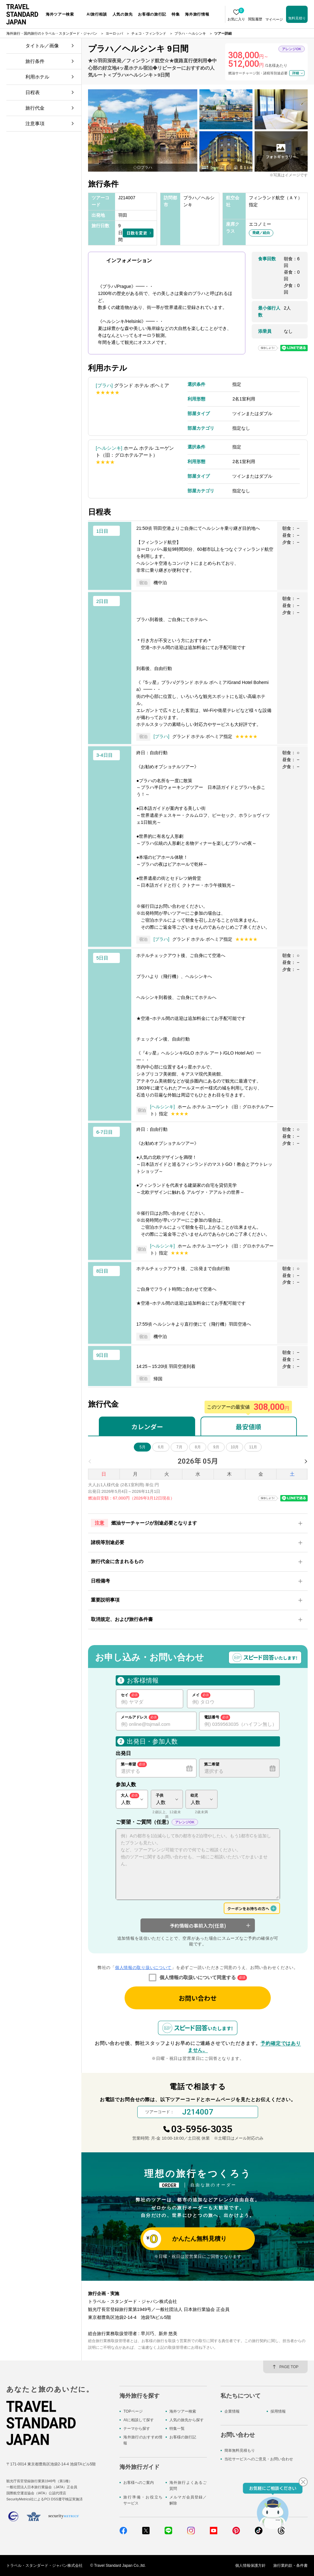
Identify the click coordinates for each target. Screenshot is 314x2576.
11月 (253, 1447)
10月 (235, 1447)
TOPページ (132, 2411)
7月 (179, 1447)
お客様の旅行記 (182, 2437)
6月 (161, 1447)
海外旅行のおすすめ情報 (142, 2440)
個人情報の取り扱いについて (143, 1967)
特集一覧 (177, 2428)
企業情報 (232, 2411)
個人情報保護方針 (250, 2565)
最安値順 (248, 1426)
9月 (216, 1447)
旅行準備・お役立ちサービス (142, 2500)
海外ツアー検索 (182, 2411)
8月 (198, 1447)
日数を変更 (136, 233)
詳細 (295, 72)
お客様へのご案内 (138, 2482)
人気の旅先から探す (186, 2420)
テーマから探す (136, 2428)
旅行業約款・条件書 (290, 2565)
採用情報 (278, 2411)
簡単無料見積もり (239, 2450)
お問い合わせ (198, 1998)
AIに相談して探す (138, 2420)
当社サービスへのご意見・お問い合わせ (258, 2459)
